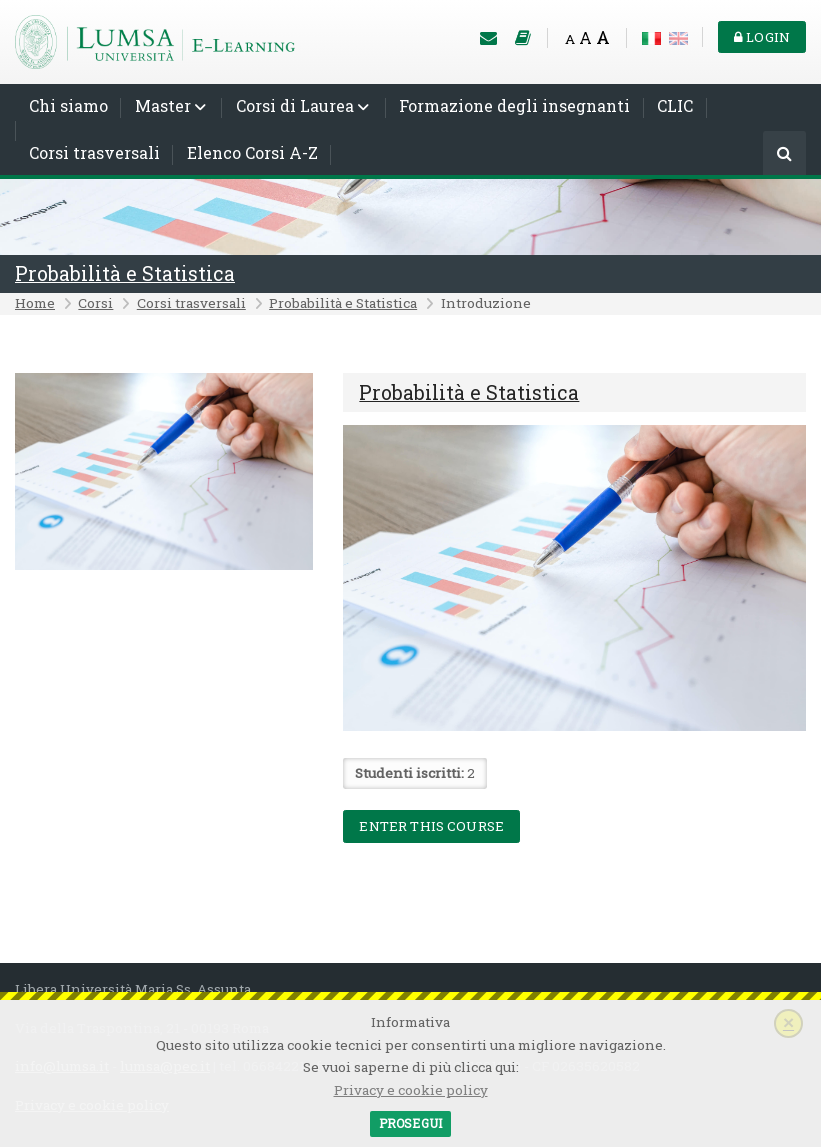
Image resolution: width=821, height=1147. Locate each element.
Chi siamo (68, 105)
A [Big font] (603, 37)
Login (762, 37)
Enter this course (431, 826)
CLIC (675, 105)
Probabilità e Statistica (125, 273)
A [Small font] (570, 39)
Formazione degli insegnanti (514, 105)
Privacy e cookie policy (411, 1090)
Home (35, 303)
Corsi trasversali (94, 152)
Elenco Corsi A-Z (252, 152)
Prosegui (410, 1123)
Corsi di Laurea (295, 105)
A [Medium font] (585, 37)
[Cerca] (784, 154)
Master (163, 105)
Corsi (95, 303)
